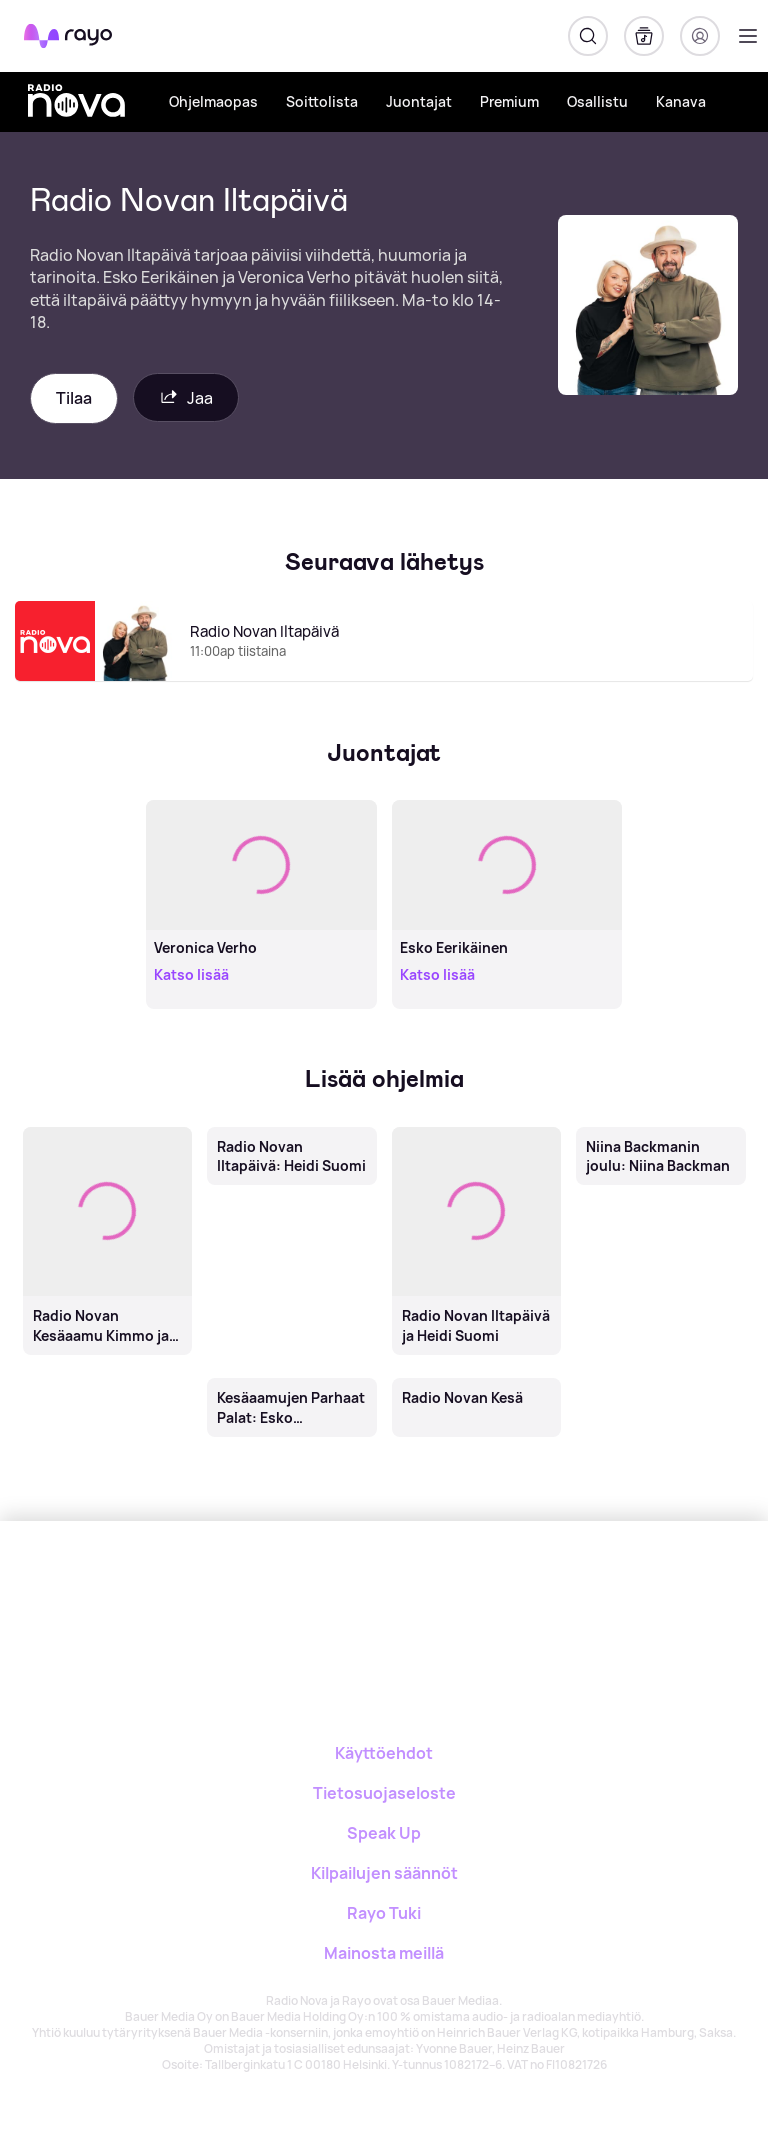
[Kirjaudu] (700, 36)
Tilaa (74, 398)
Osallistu (597, 101)
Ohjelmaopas (213, 101)
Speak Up (384, 1833)
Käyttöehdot (384, 1753)
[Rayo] (304, 1590)
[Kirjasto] (644, 36)
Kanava (681, 101)
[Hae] (588, 36)
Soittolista (322, 101)
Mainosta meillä (384, 1953)
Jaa (186, 397)
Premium (509, 101)
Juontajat (419, 101)
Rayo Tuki (384, 1913)
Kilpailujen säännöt (384, 1873)
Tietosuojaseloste (384, 1793)
